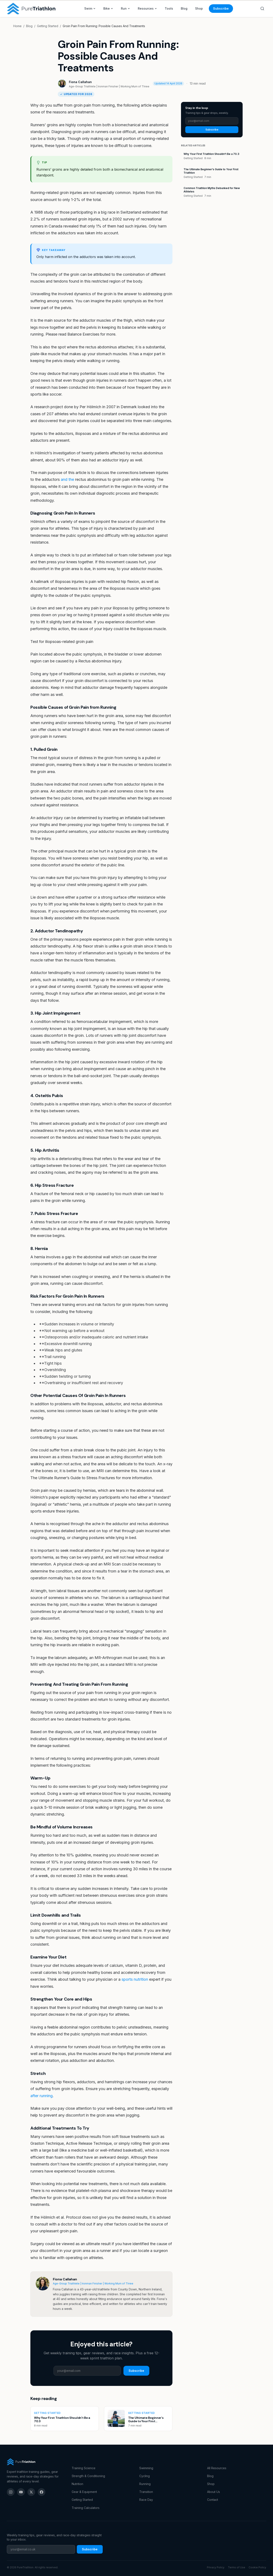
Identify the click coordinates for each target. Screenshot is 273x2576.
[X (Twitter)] (31, 2492)
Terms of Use (236, 2567)
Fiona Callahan (80, 82)
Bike (108, 8)
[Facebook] (41, 2492)
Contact (212, 2499)
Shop (199, 8)
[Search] (262, 8)
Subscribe (221, 8)
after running (41, 2095)
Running (145, 2484)
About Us (213, 2492)
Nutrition (77, 2484)
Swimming (146, 2468)
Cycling (144, 2476)
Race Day (146, 2499)
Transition (146, 2492)
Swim (90, 8)
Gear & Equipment (84, 2492)
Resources (147, 8)
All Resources (216, 2468)
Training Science (83, 2468)
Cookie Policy (257, 2567)
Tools (169, 8)
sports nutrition (135, 1979)
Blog (184, 8)
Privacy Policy (215, 2567)
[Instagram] (11, 2492)
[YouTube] (21, 2492)
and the (67, 479)
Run (125, 8)
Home (17, 26)
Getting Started (47, 26)
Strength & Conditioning (88, 2476)
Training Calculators (85, 2508)
